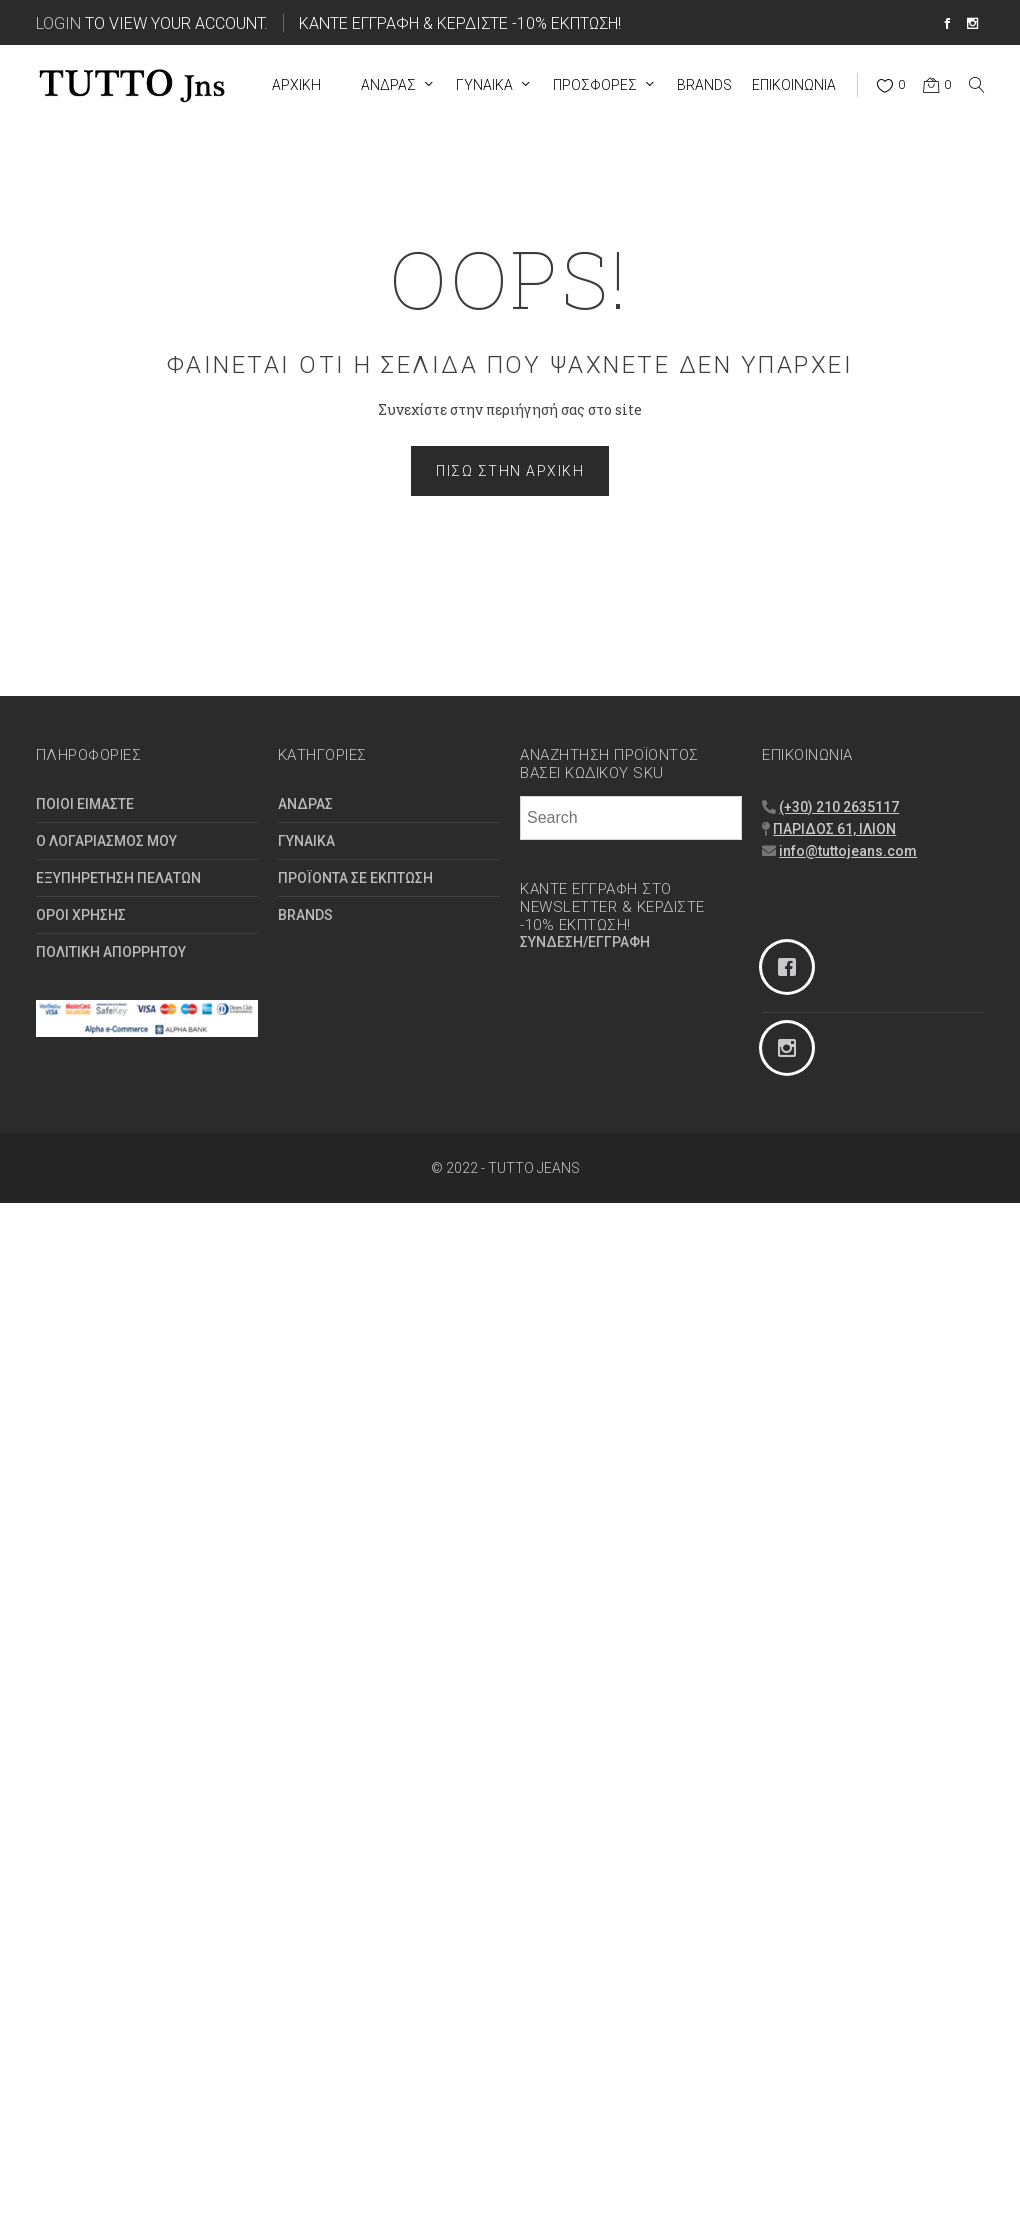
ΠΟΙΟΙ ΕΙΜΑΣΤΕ (85, 804)
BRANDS (305, 915)
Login (58, 22)
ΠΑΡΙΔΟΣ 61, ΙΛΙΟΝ (834, 829)
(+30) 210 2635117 (839, 807)
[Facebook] (873, 967)
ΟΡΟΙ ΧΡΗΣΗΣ (81, 915)
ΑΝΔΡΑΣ (305, 804)
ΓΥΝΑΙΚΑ (306, 841)
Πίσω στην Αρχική (510, 471)
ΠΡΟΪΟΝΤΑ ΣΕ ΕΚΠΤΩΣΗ (355, 878)
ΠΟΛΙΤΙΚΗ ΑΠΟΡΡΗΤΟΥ (111, 952)
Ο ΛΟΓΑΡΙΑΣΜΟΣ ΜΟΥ (106, 841)
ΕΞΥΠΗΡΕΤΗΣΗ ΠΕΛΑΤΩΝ (118, 878)
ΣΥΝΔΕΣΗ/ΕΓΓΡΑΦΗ (585, 942)
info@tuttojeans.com (848, 851)
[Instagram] (873, 1048)
